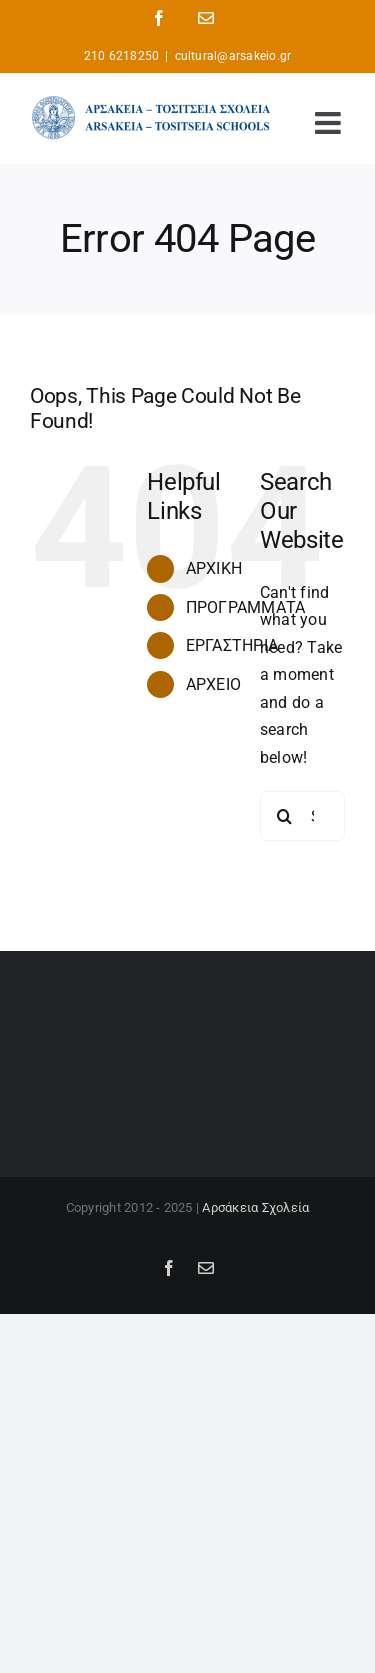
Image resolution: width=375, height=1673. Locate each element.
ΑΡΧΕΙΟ (213, 684)
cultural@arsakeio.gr (233, 56)
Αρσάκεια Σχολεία (255, 1207)
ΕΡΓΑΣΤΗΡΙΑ (232, 645)
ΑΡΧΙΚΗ (214, 568)
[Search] (285, 816)
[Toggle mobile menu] (330, 123)
